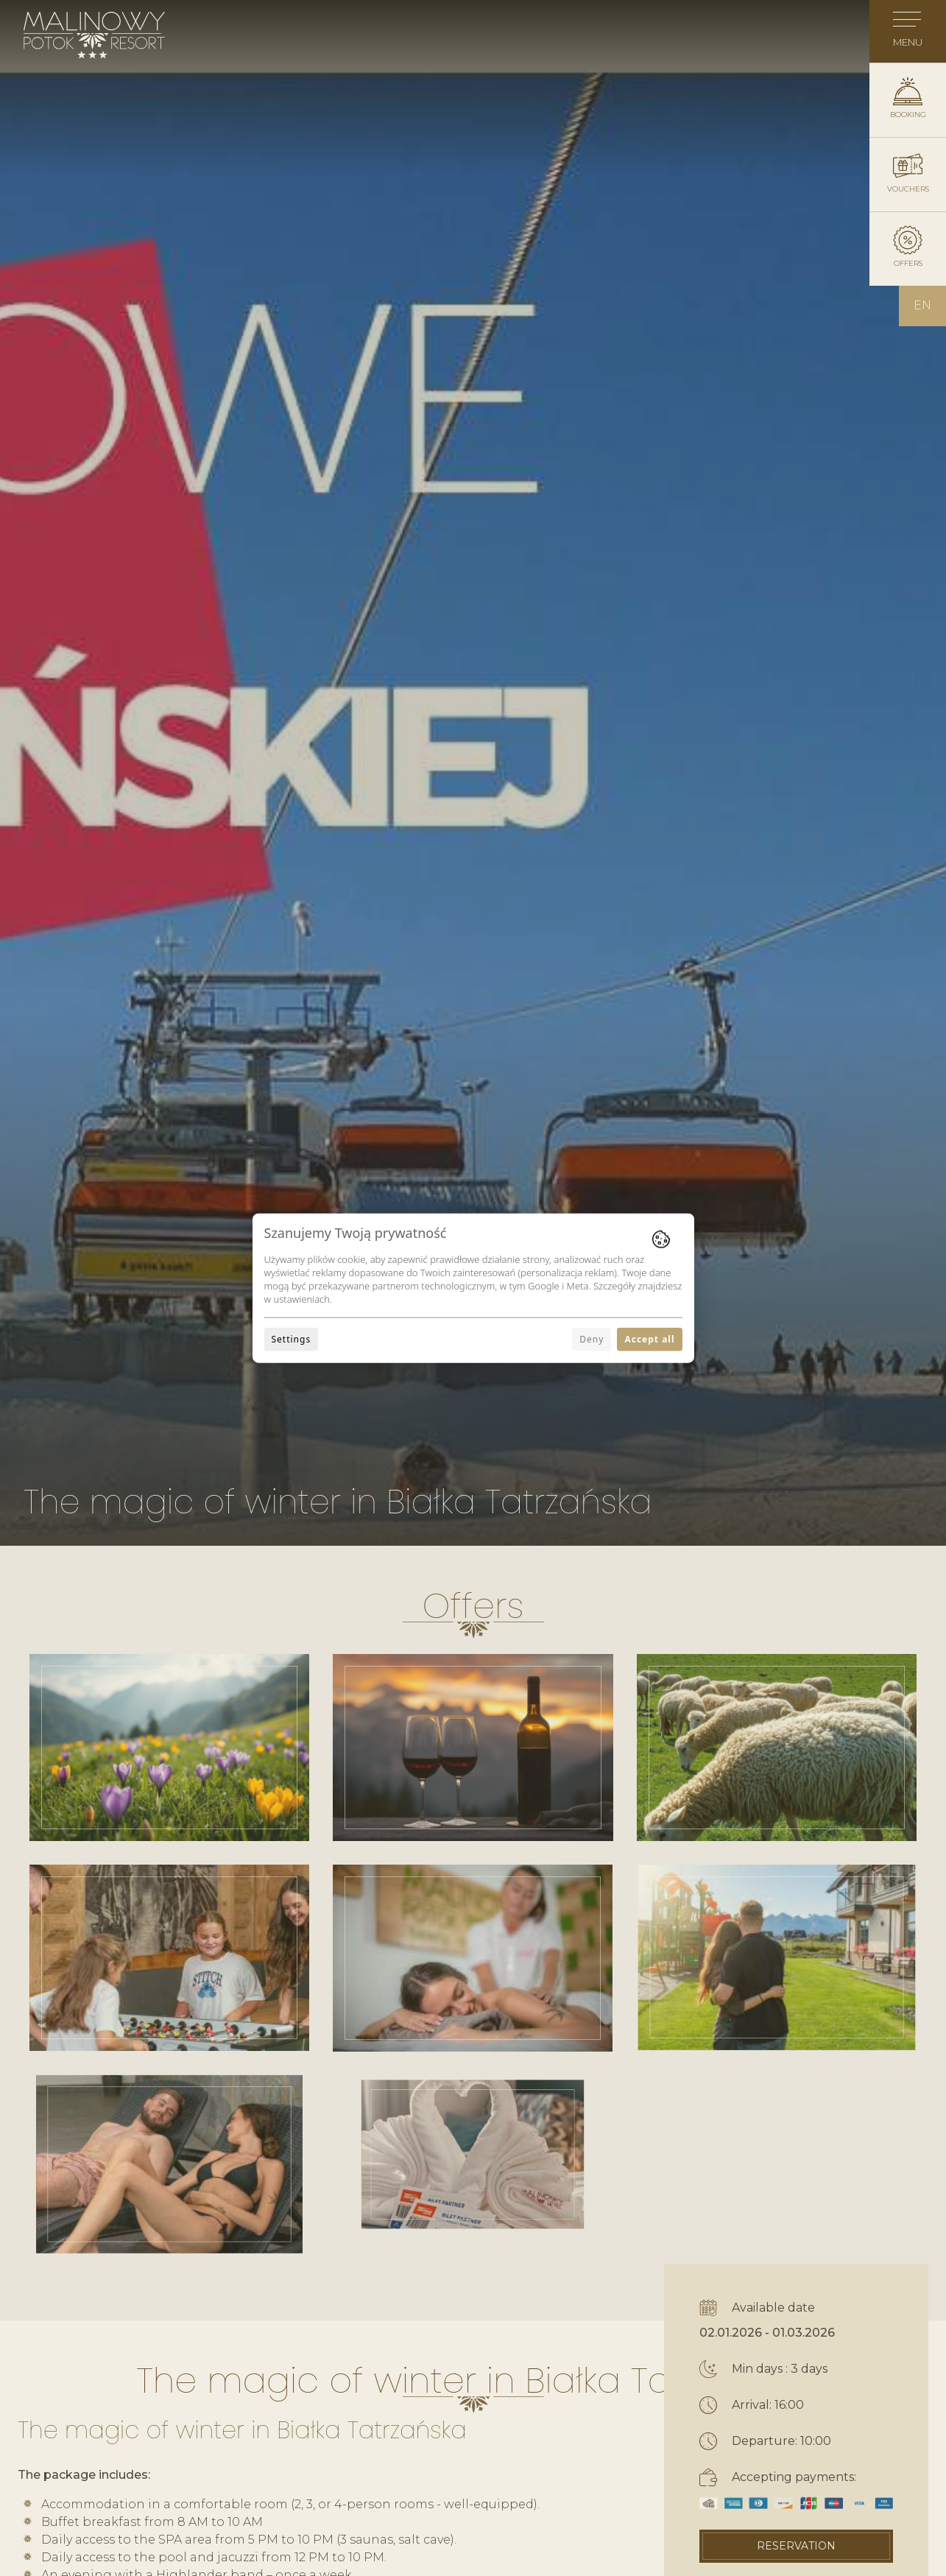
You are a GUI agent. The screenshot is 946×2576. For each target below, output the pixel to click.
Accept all (649, 1338)
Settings (291, 1338)
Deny (591, 1338)
